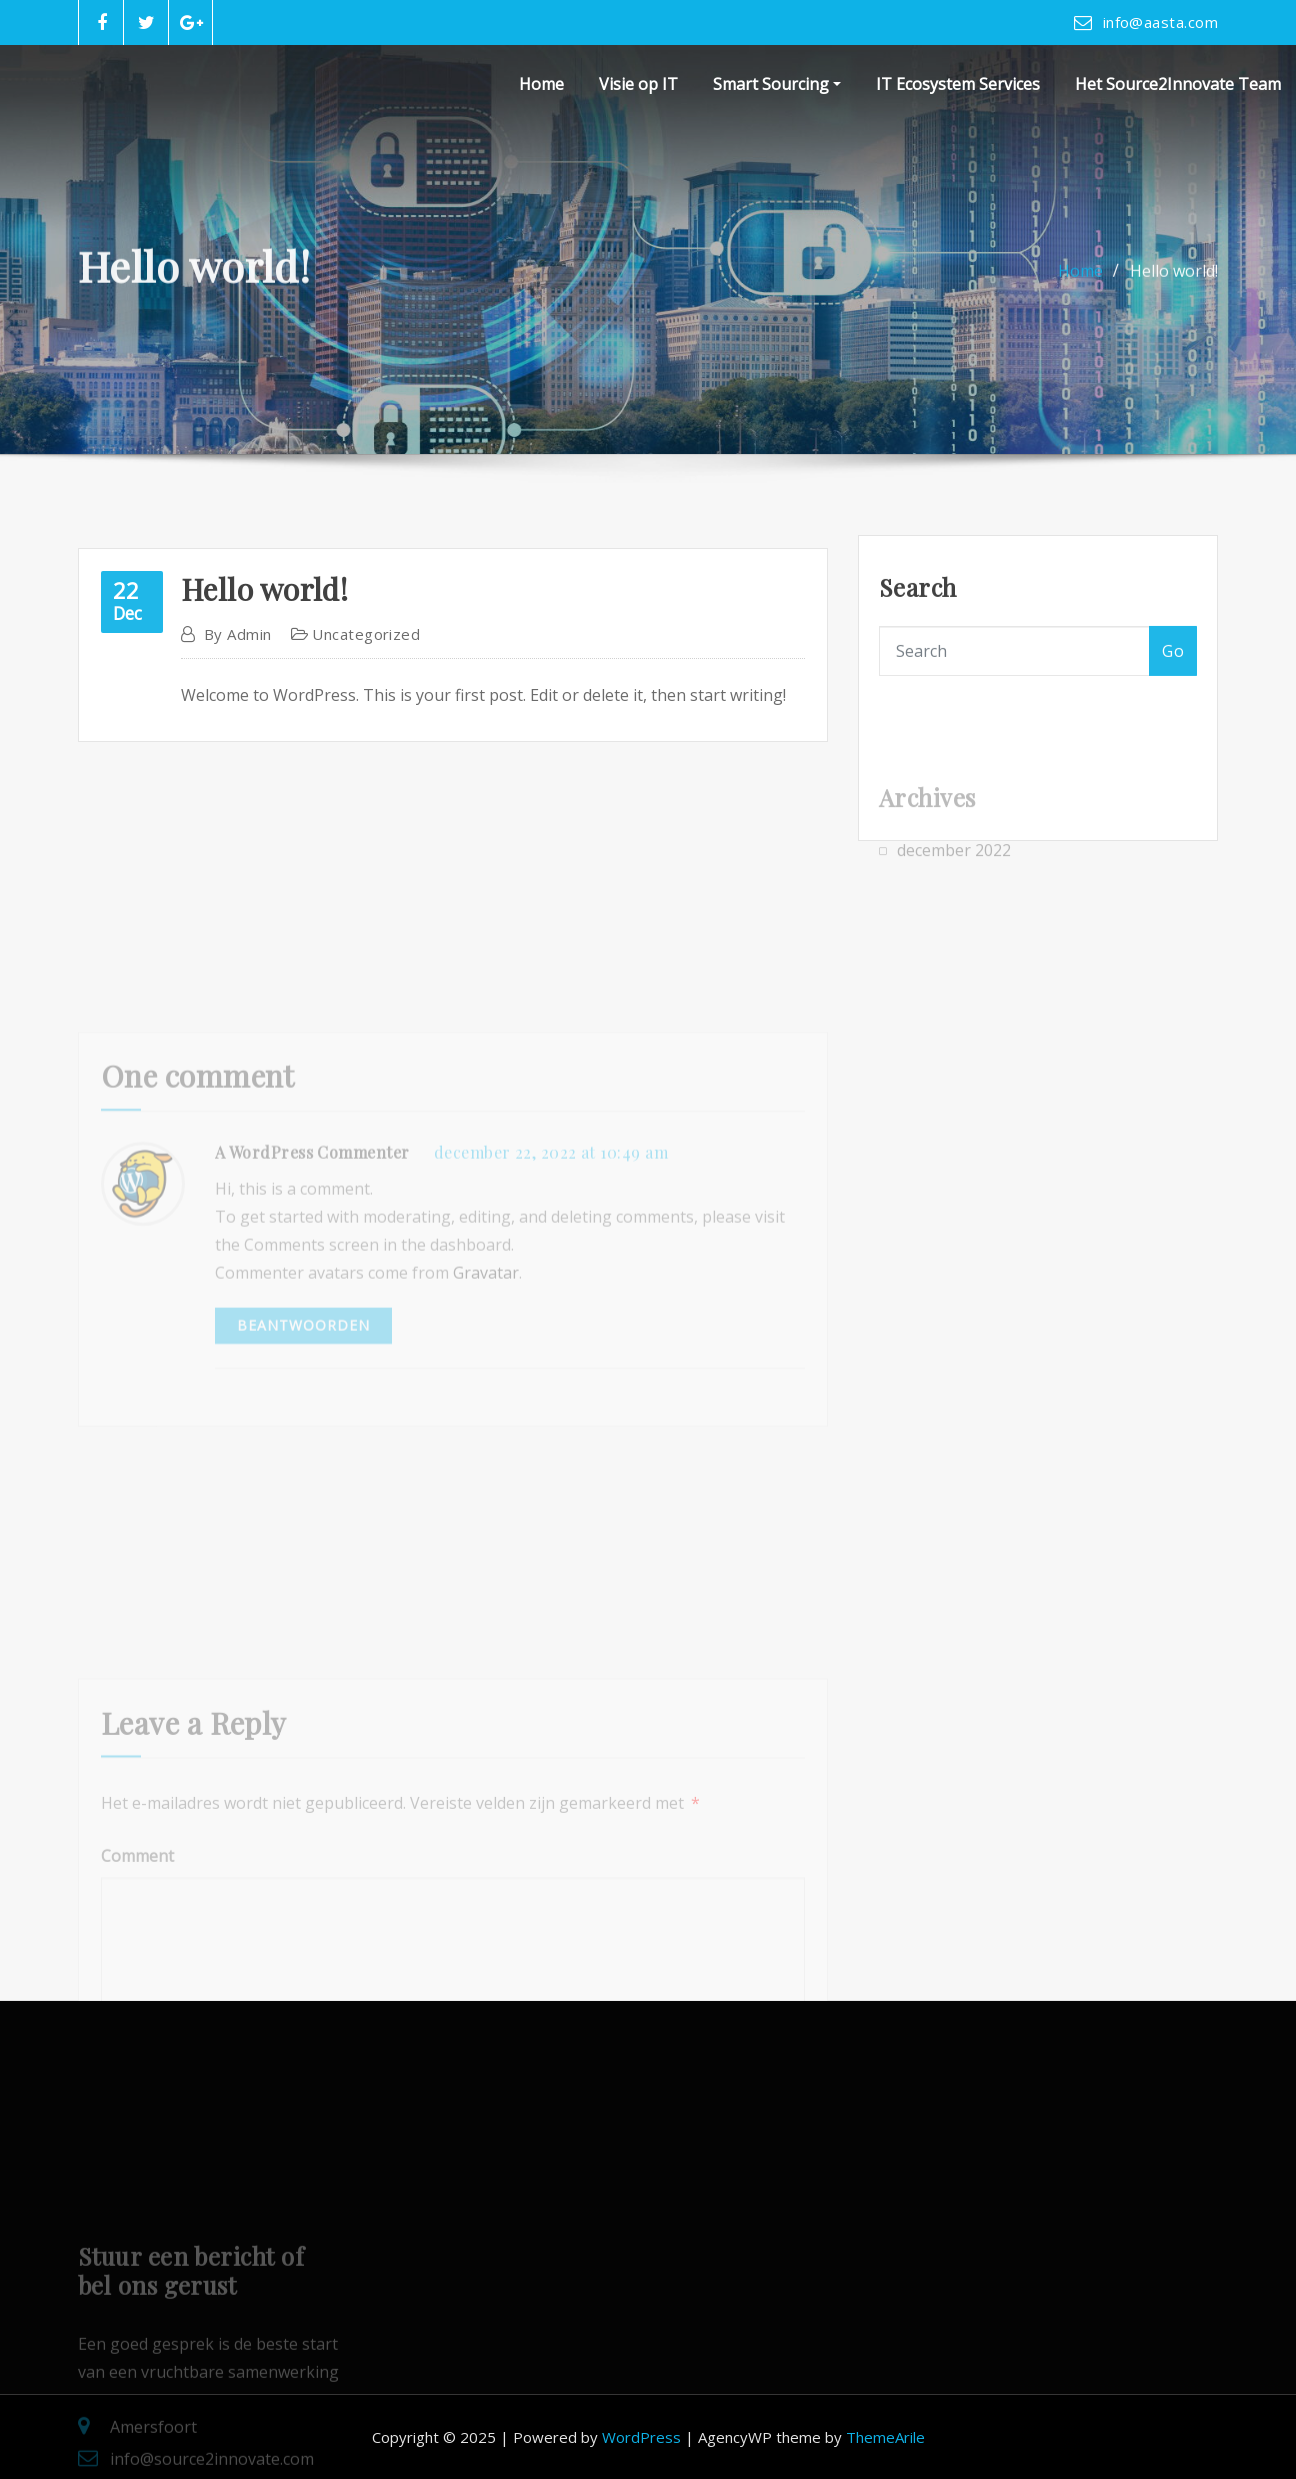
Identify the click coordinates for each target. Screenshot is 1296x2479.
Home (541, 84)
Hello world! (1174, 285)
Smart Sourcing (777, 84)
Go (1173, 677)
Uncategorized (366, 683)
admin (238, 683)
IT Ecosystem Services (958, 84)
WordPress (641, 2437)
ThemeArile (885, 2437)
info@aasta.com (1160, 22)
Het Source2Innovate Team (1178, 84)
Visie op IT (638, 84)
